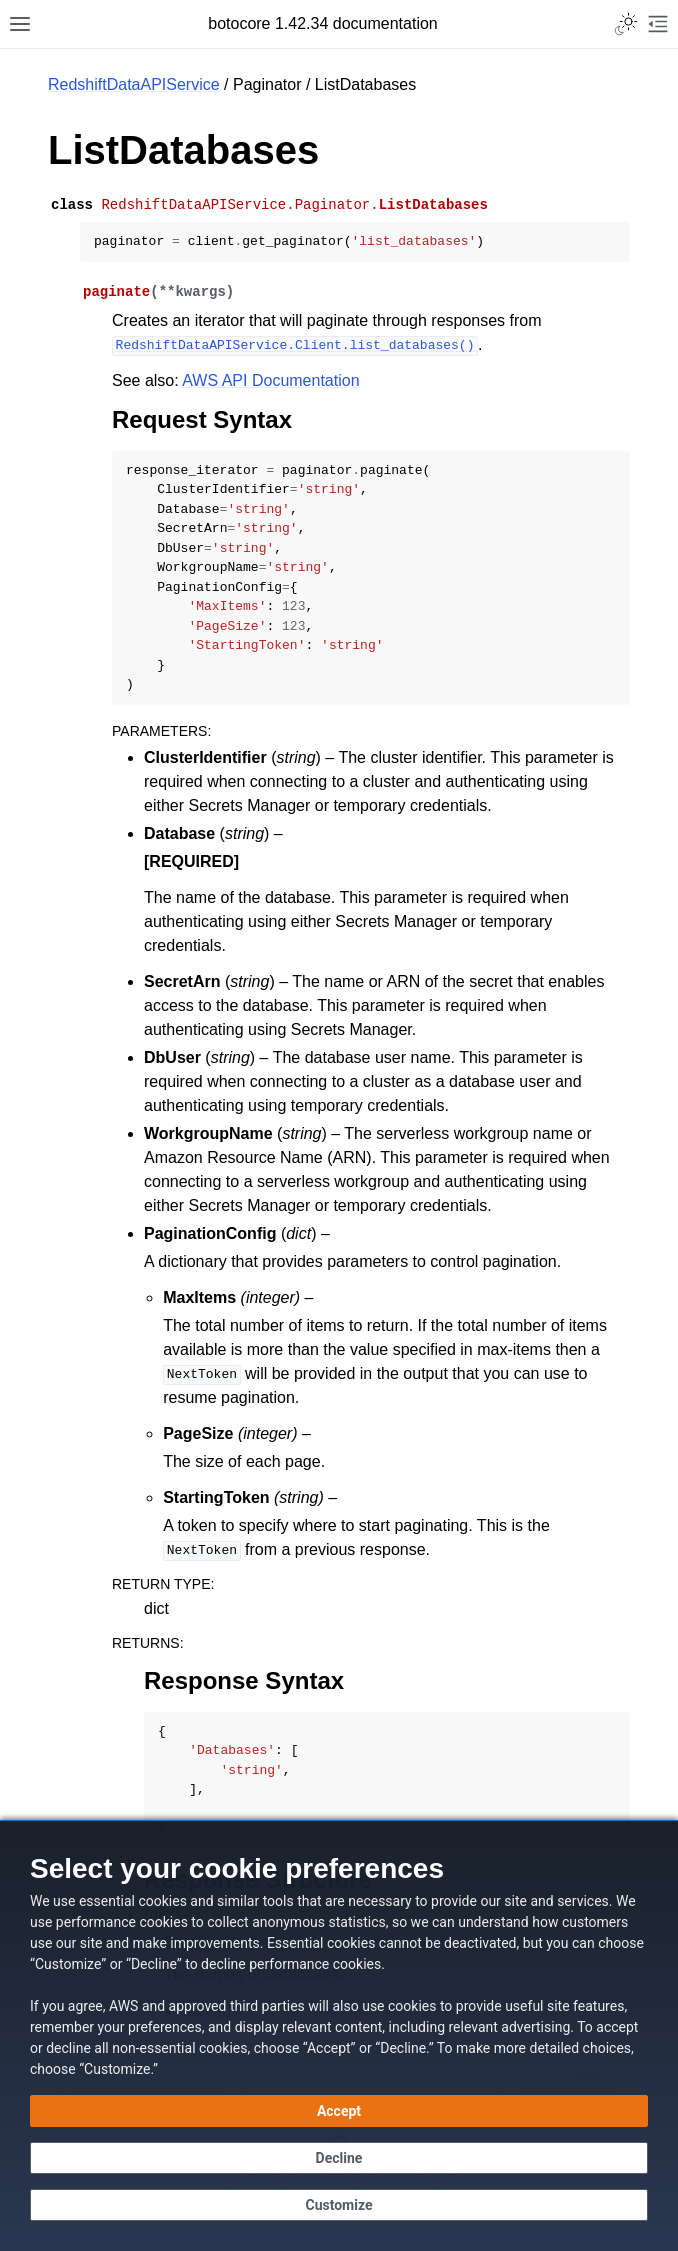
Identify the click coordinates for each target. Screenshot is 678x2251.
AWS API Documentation (270, 380)
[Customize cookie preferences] (339, 2205)
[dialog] (339, 2035)
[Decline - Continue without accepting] (339, 2158)
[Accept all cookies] (339, 2111)
